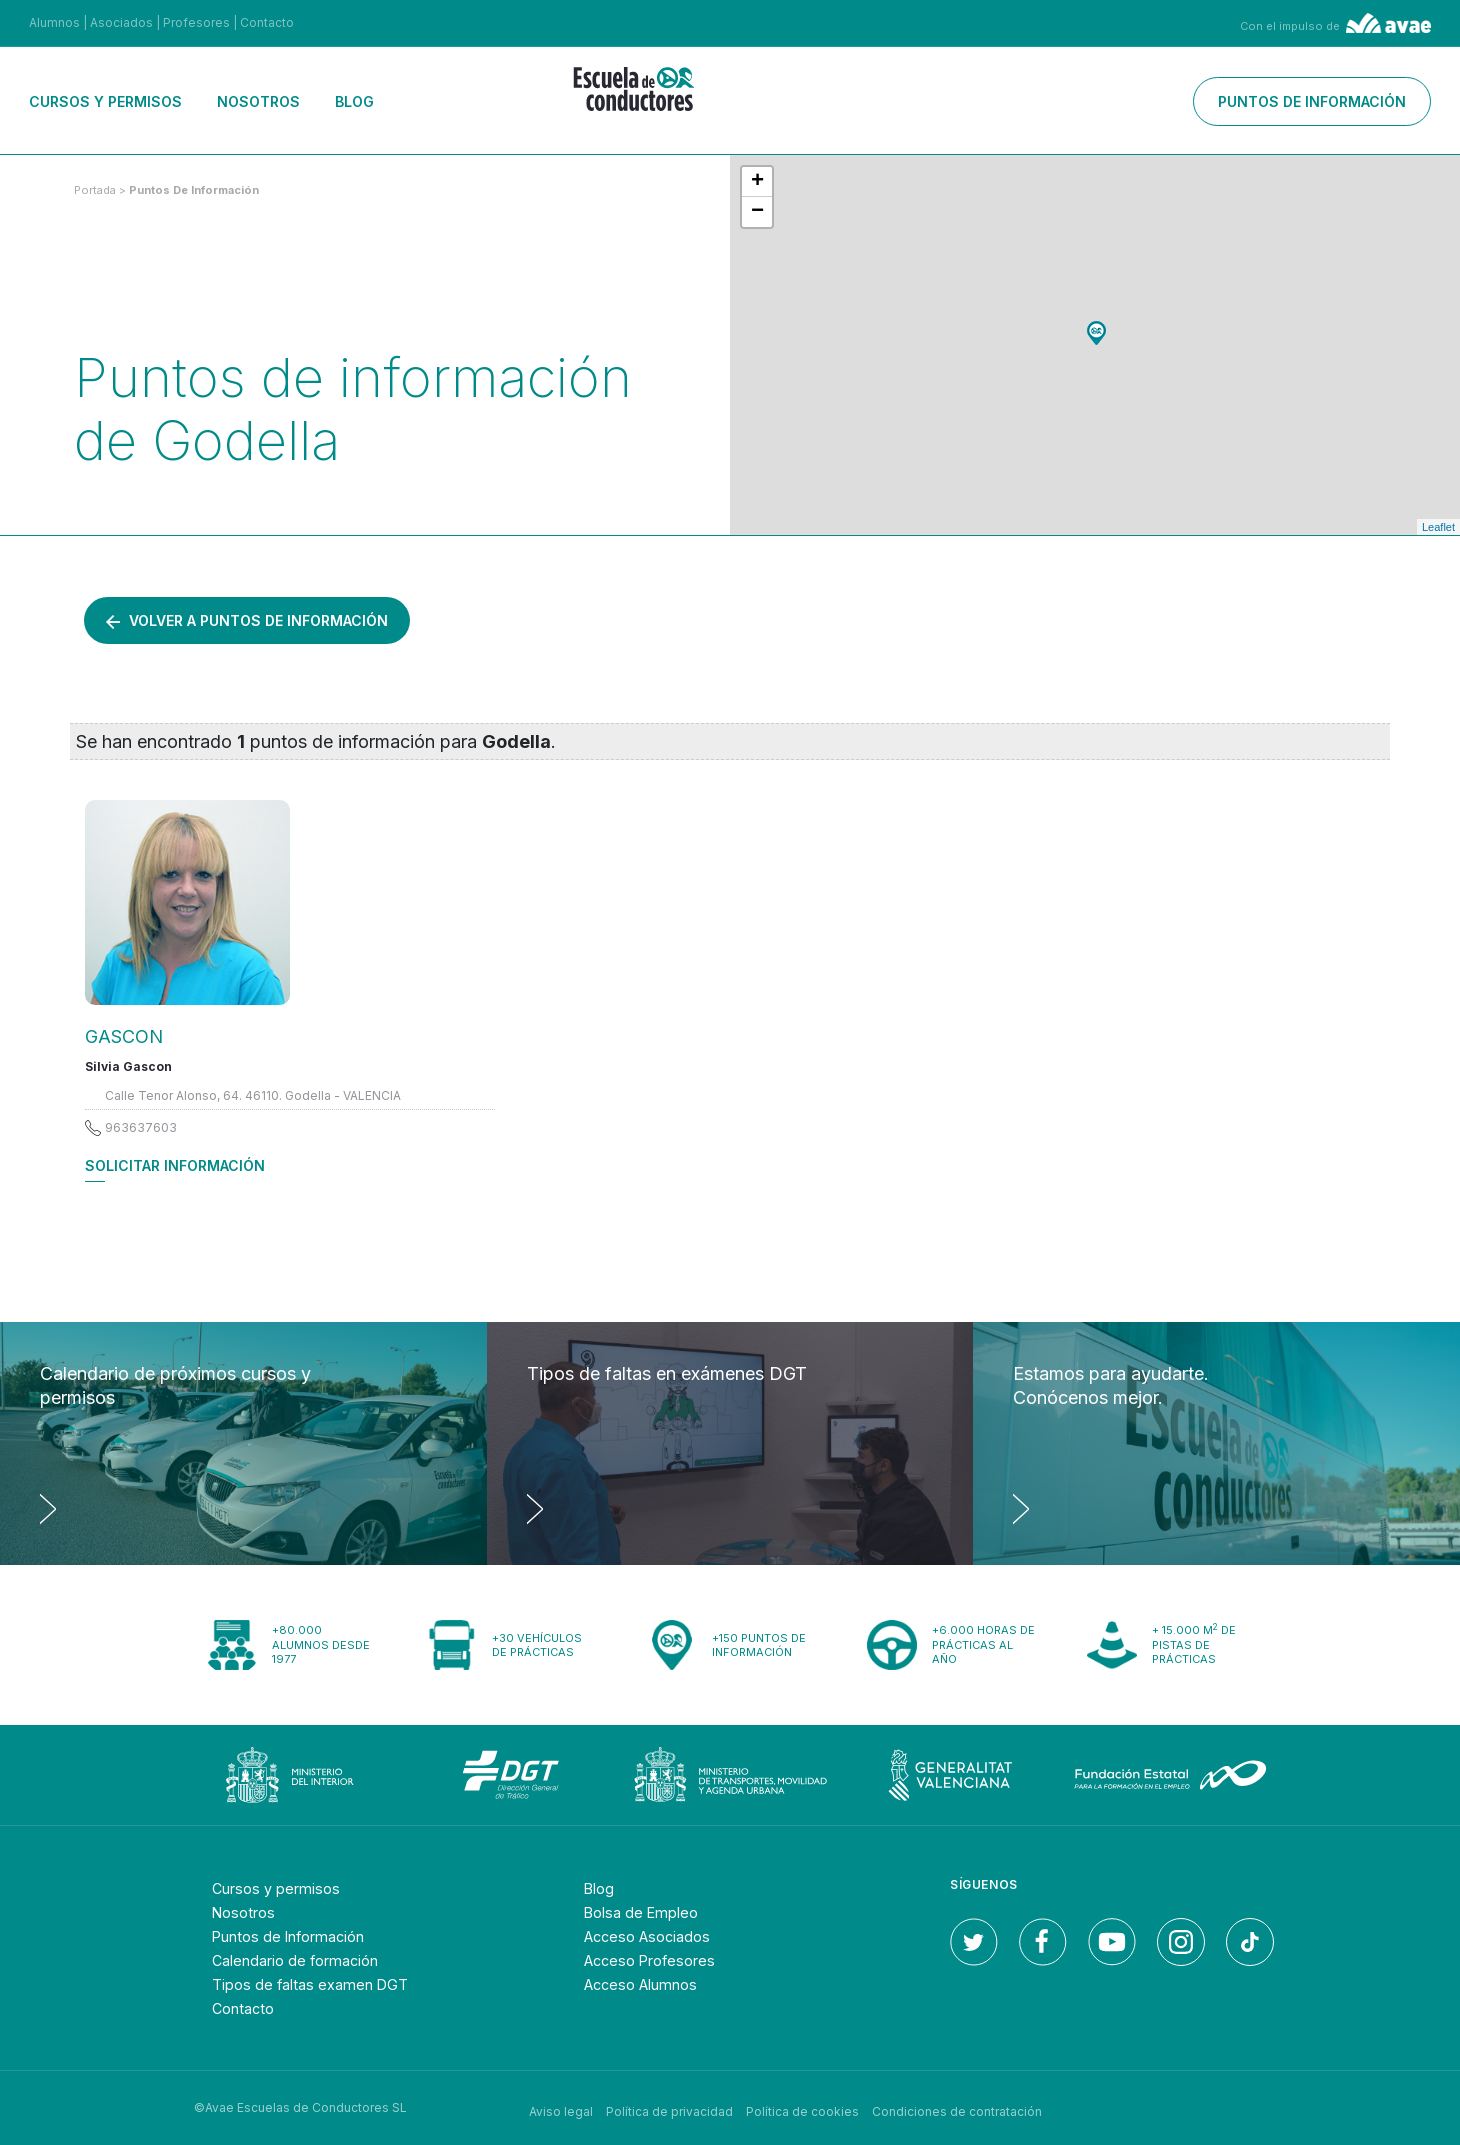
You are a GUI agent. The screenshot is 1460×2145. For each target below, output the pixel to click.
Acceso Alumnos (649, 1984)
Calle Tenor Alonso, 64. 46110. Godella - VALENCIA (253, 1095)
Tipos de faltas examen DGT (320, 1984)
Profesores (196, 22)
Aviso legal (561, 2107)
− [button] (757, 212)
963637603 (141, 1127)
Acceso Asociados (654, 1936)
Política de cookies (802, 2107)
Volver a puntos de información (247, 620)
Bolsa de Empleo (647, 1912)
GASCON (124, 1036)
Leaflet (1438, 527)
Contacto (267, 22)
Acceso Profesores (657, 1960)
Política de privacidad (669, 2107)
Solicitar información (175, 1165)
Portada (95, 190)
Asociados (121, 22)
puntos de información (194, 190)
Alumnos (54, 22)
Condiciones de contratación (957, 2107)
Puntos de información (1312, 101)
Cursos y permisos (105, 101)
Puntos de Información (299, 1936)
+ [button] (757, 182)
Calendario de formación (305, 1960)
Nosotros (258, 101)
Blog (354, 101)
